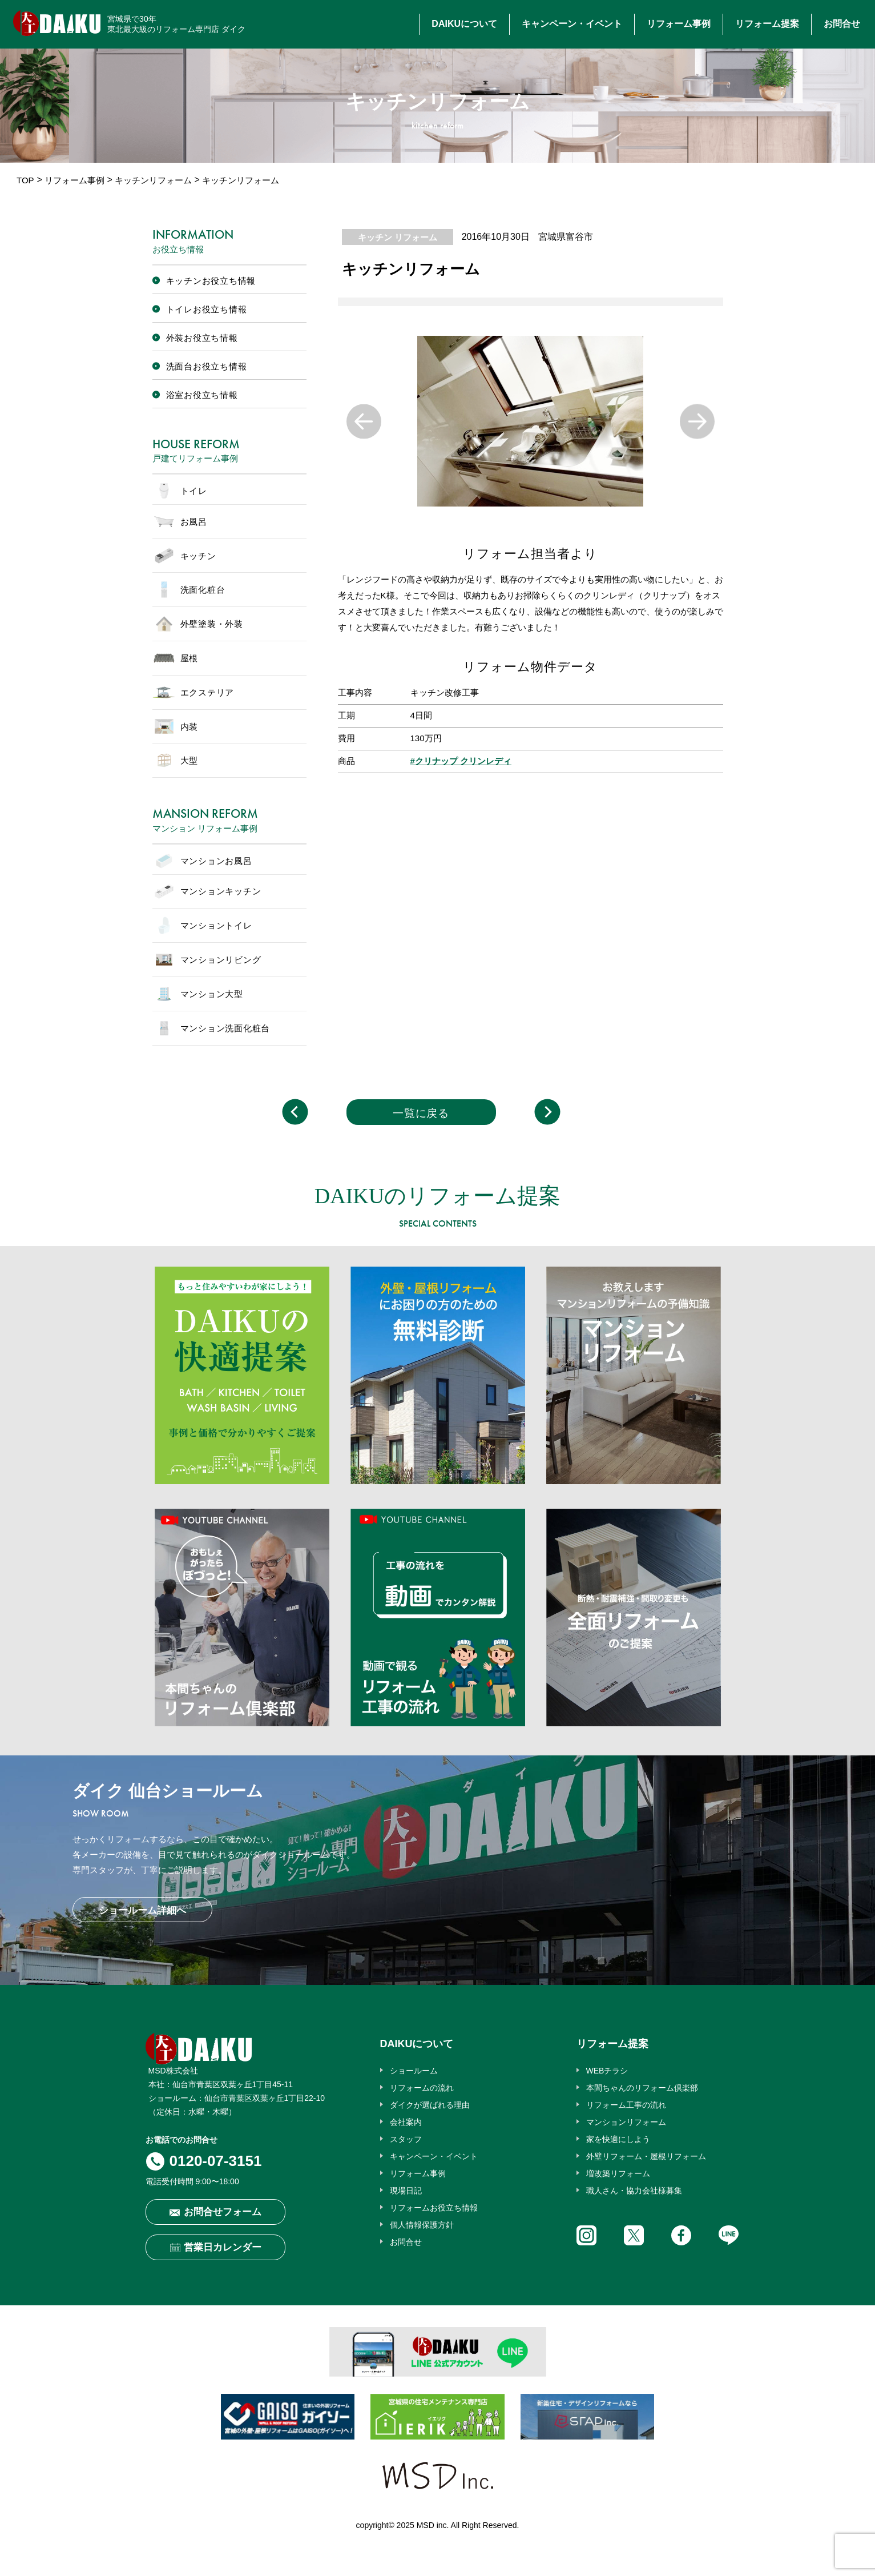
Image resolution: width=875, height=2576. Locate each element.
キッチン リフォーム (397, 237)
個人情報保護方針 (422, 2224)
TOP (25, 180)
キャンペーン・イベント (572, 24)
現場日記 (406, 2190)
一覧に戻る (421, 1113)
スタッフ (406, 2139)
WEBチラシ (607, 2070)
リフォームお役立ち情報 (434, 2207)
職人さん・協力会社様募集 (634, 2190)
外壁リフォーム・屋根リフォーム (646, 2156)
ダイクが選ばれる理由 (430, 2104)
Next (697, 421)
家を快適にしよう (618, 2139)
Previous (363, 421)
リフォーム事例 (679, 24)
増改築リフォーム (618, 2173)
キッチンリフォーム (153, 180)
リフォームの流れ (422, 2087)
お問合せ (842, 24)
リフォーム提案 (767, 24)
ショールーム (414, 2070)
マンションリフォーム (626, 2122)
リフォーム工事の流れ (626, 2104)
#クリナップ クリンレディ (461, 761)
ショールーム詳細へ (142, 1910)
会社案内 (406, 2122)
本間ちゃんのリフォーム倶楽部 (642, 2087)
